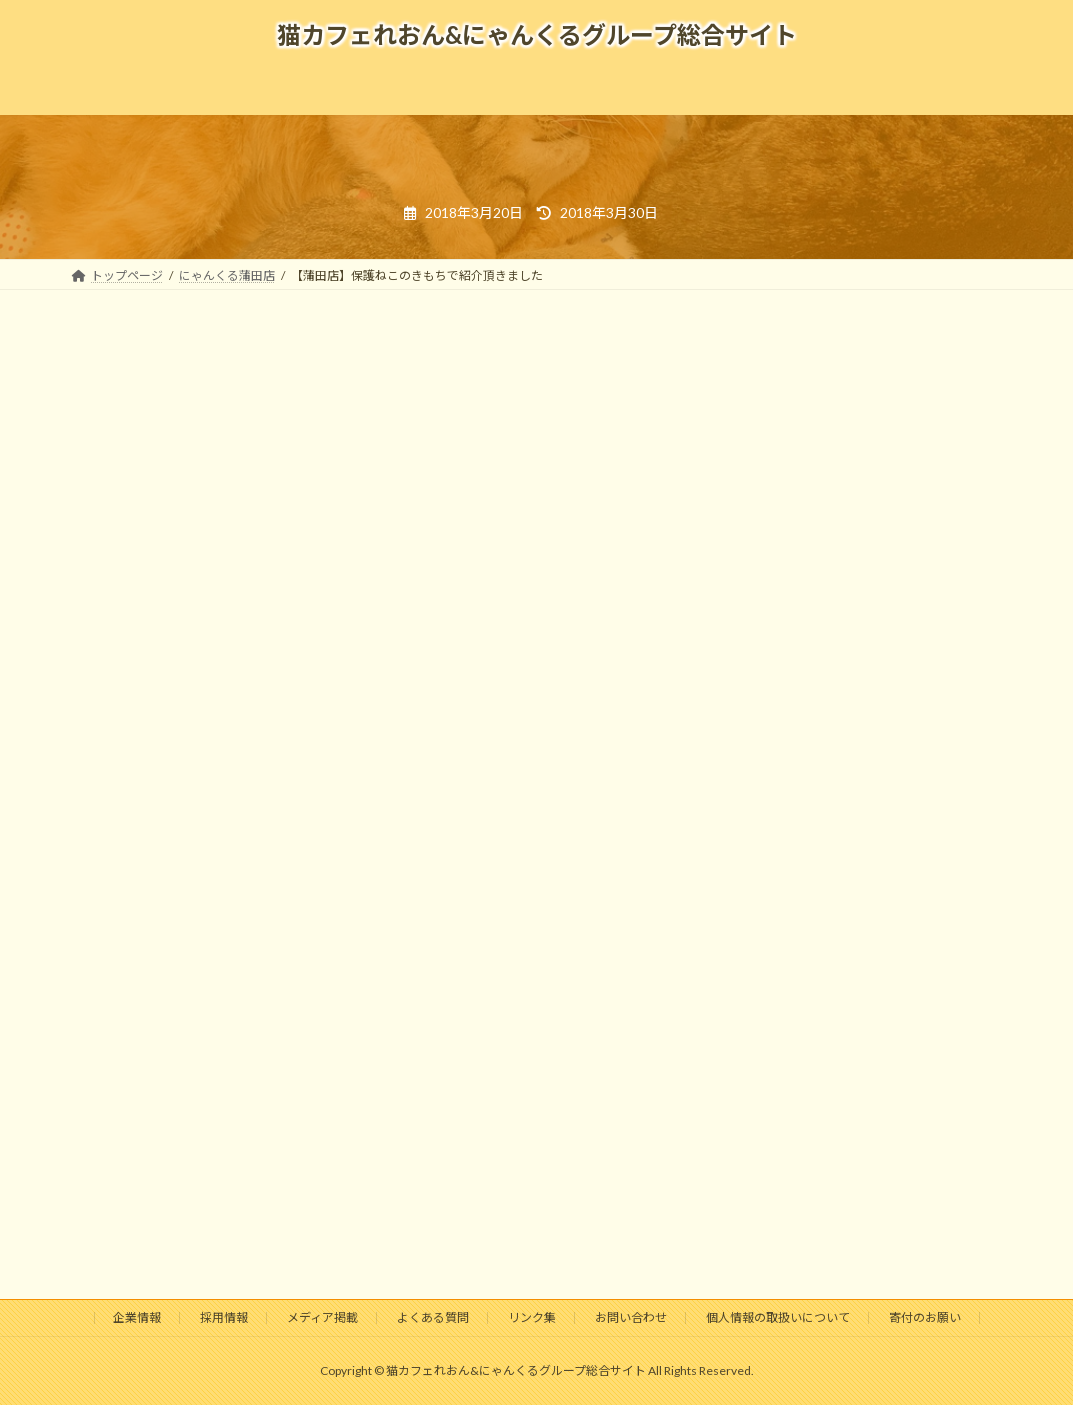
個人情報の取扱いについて (778, 1317)
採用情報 (224, 1317)
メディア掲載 (322, 1317)
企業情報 (137, 1317)
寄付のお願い (925, 1317)
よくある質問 (433, 1317)
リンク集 (532, 1317)
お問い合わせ (631, 1317)
